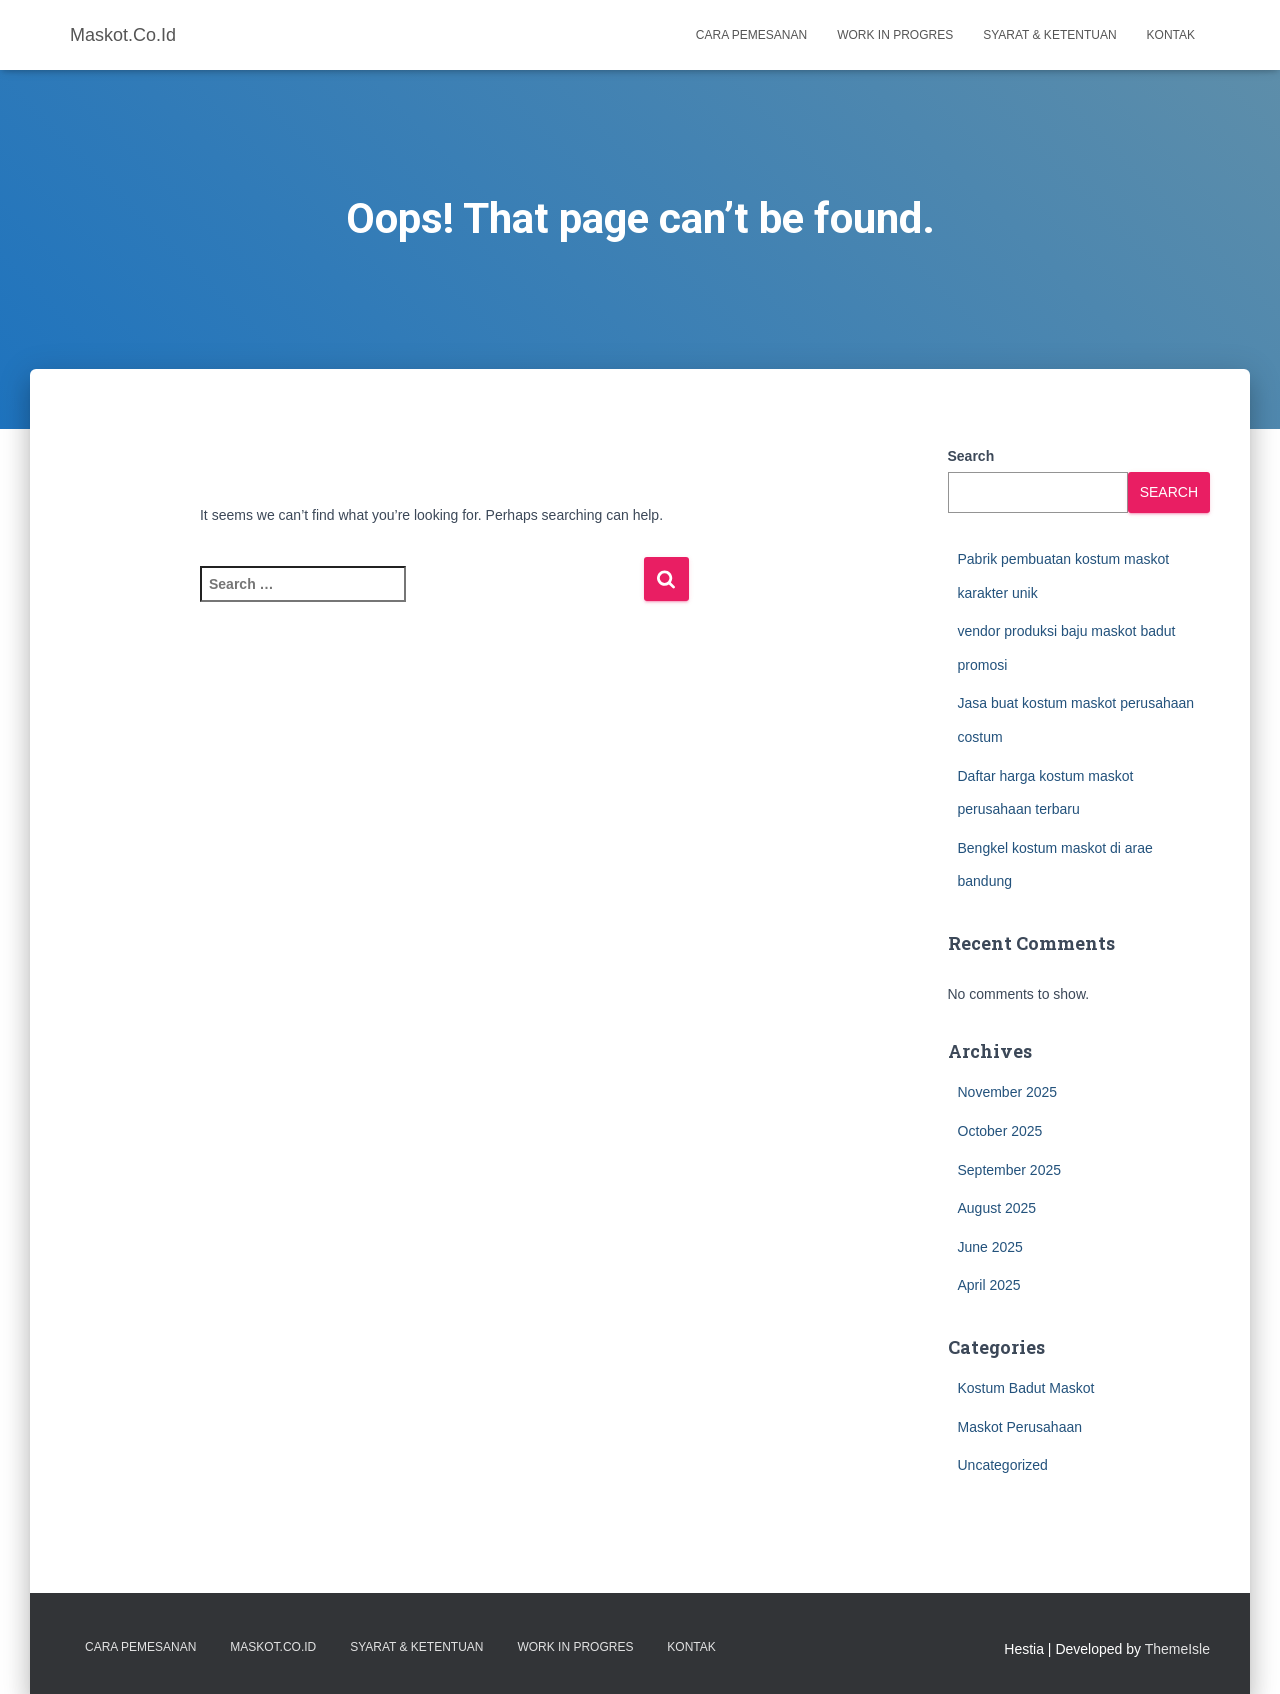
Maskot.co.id (273, 1647)
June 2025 (990, 1247)
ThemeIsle (1177, 1649)
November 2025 (1008, 1092)
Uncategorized (1003, 1465)
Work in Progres (895, 35)
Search (971, 456)
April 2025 (989, 1285)
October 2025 (1000, 1131)
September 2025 (1010, 1170)
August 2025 (997, 1208)
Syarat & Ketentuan (1049, 35)
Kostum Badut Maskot (1026, 1388)
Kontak (1171, 35)
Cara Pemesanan (751, 35)
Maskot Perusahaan (1020, 1427)
